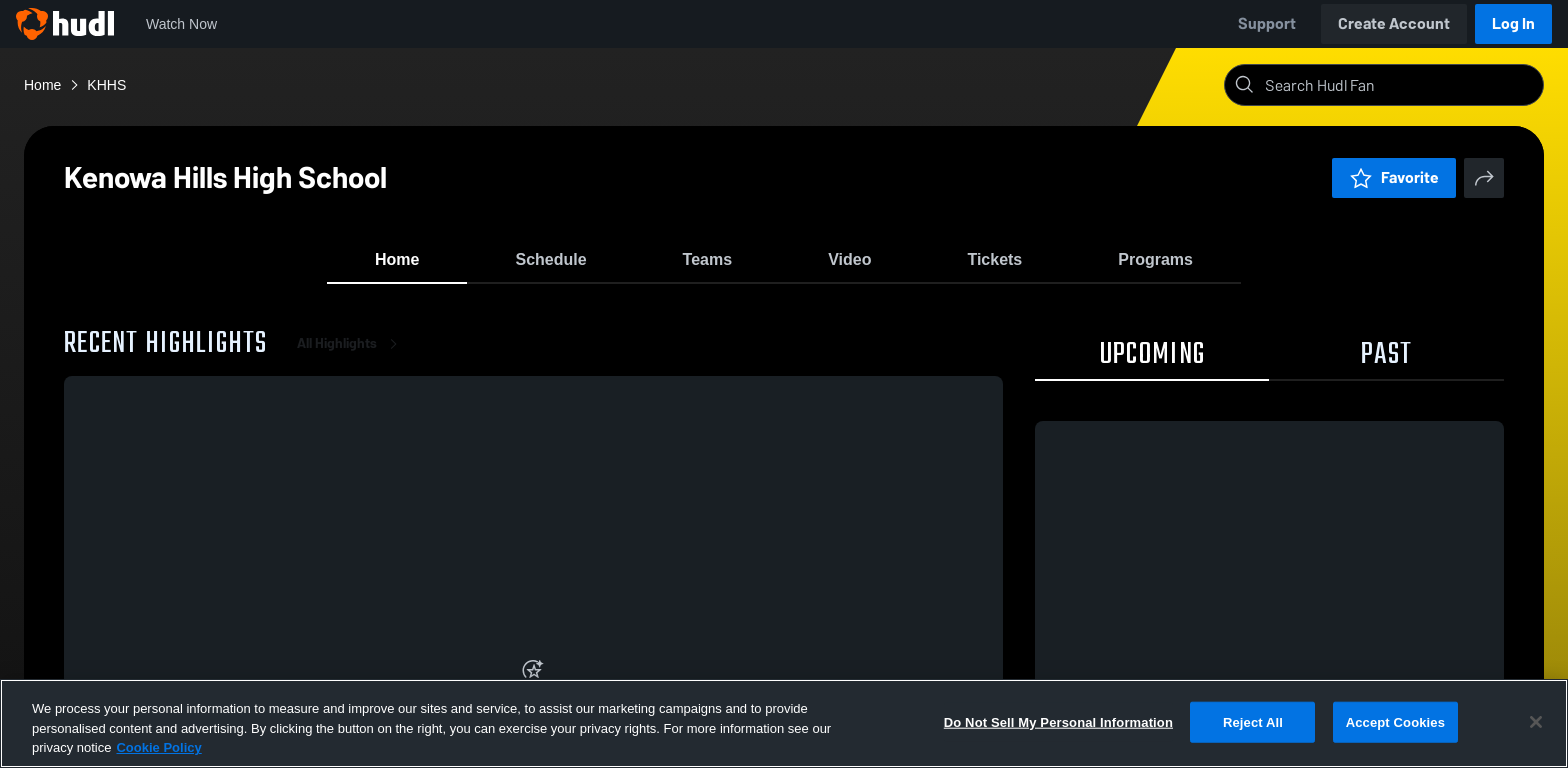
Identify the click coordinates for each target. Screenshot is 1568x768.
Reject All (1253, 721)
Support (1267, 23)
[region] (784, 723)
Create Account (1394, 23)
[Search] (1400, 85)
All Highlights (351, 359)
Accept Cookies (1395, 721)
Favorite (1394, 177)
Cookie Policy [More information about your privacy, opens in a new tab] (158, 747)
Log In (1513, 23)
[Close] (1536, 722)
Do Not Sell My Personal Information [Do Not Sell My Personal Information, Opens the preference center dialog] (1058, 721)
